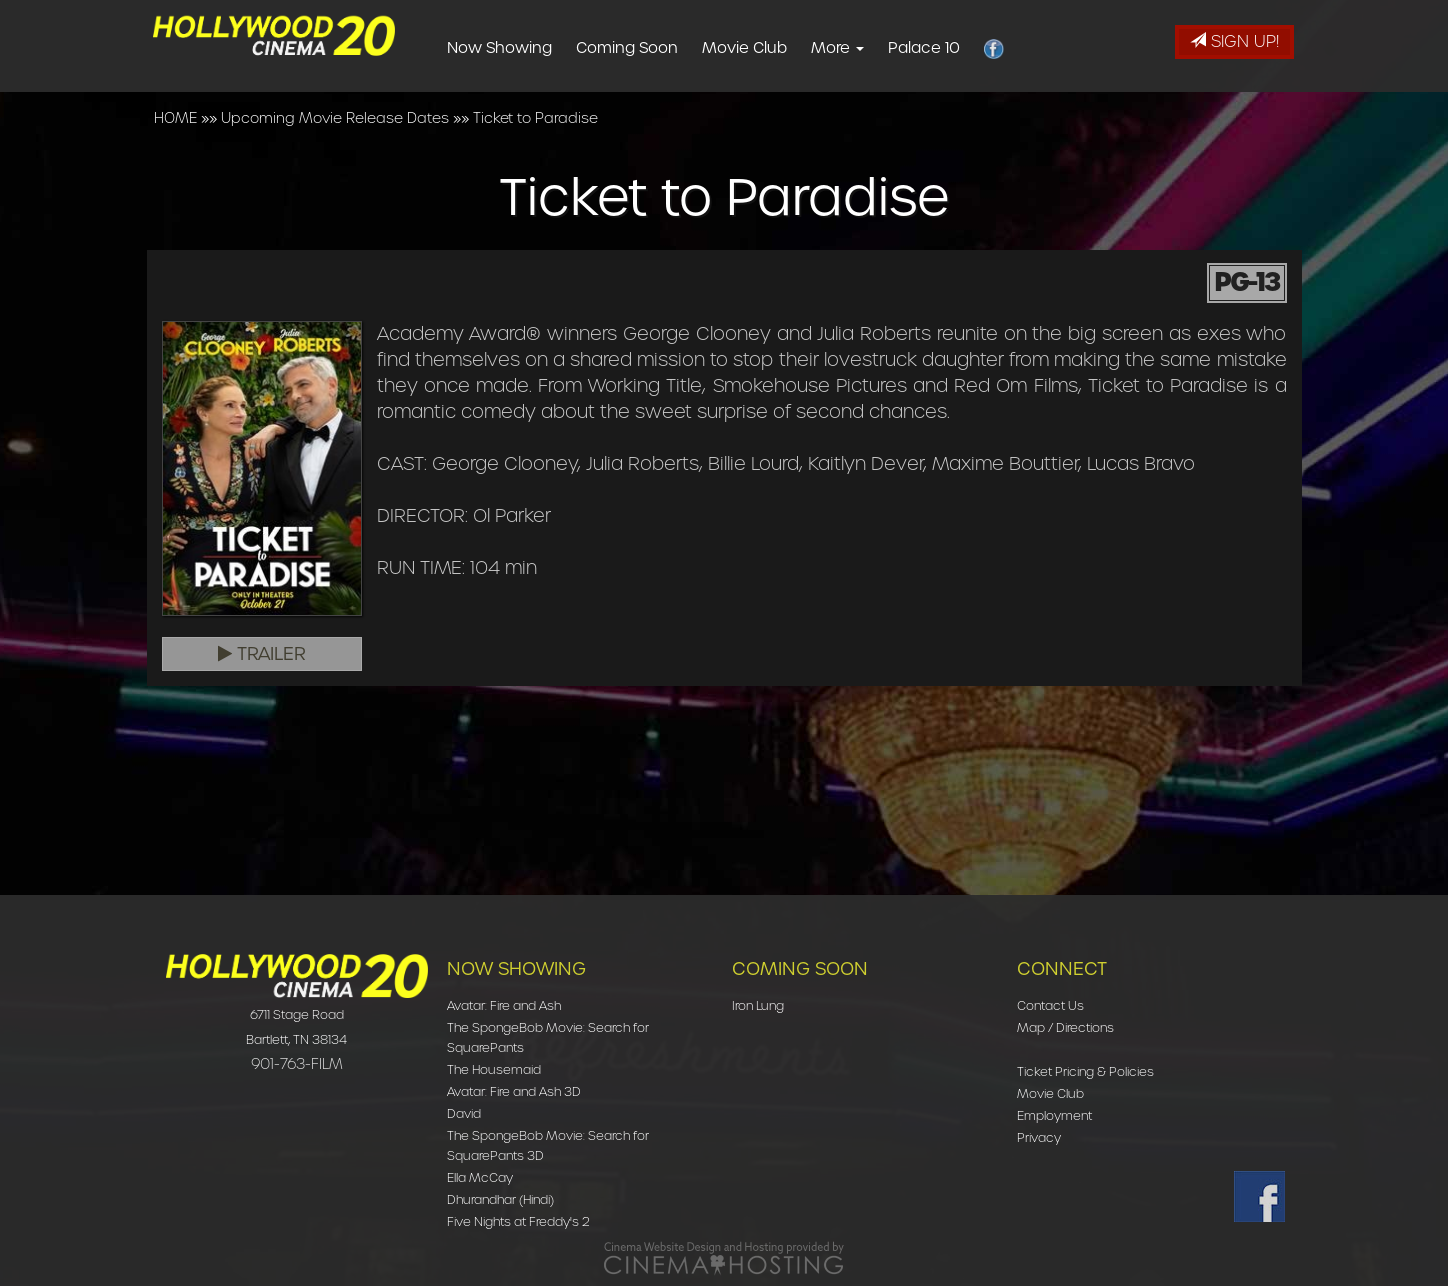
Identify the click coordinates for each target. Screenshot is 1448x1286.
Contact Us (1050, 1005)
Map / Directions (1065, 1027)
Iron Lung (758, 1005)
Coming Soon (659, 48)
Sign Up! (1234, 41)
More (869, 48)
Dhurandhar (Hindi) (500, 1199)
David (464, 1113)
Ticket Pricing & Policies (1085, 1071)
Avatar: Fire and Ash (504, 1005)
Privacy (1039, 1137)
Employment (1054, 1115)
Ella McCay (480, 1177)
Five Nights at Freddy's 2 (518, 1221)
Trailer (262, 654)
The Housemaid (494, 1069)
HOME (175, 118)
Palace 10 (956, 48)
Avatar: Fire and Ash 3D (514, 1091)
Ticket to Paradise (535, 118)
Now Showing (531, 48)
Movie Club (776, 48)
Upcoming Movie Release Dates (335, 118)
